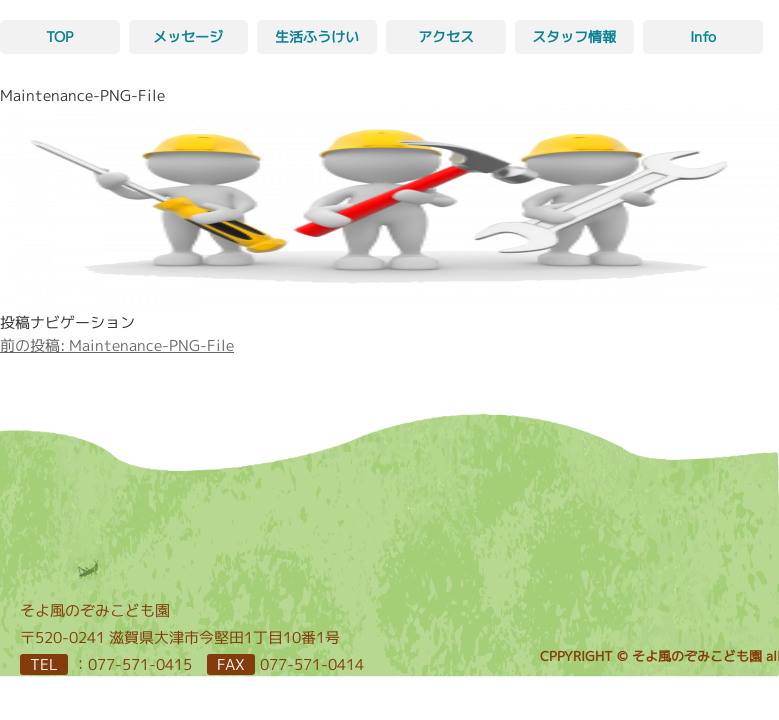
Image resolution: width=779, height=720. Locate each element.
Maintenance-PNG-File (117, 345)
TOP (59, 36)
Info (703, 36)
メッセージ (188, 36)
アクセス (446, 36)
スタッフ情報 (574, 36)
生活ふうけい (317, 36)
